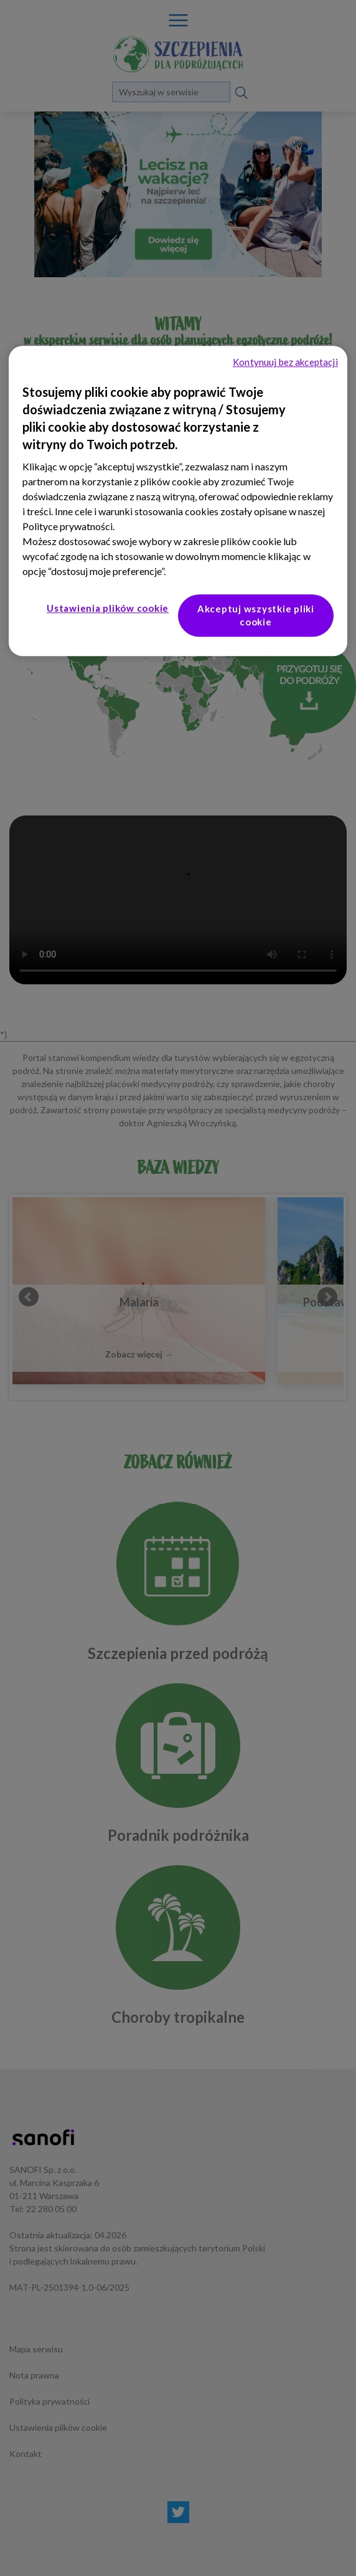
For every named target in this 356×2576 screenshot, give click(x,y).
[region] (178, 501)
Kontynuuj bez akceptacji (285, 362)
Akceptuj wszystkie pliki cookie (255, 616)
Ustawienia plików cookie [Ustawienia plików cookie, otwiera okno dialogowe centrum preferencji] (108, 608)
